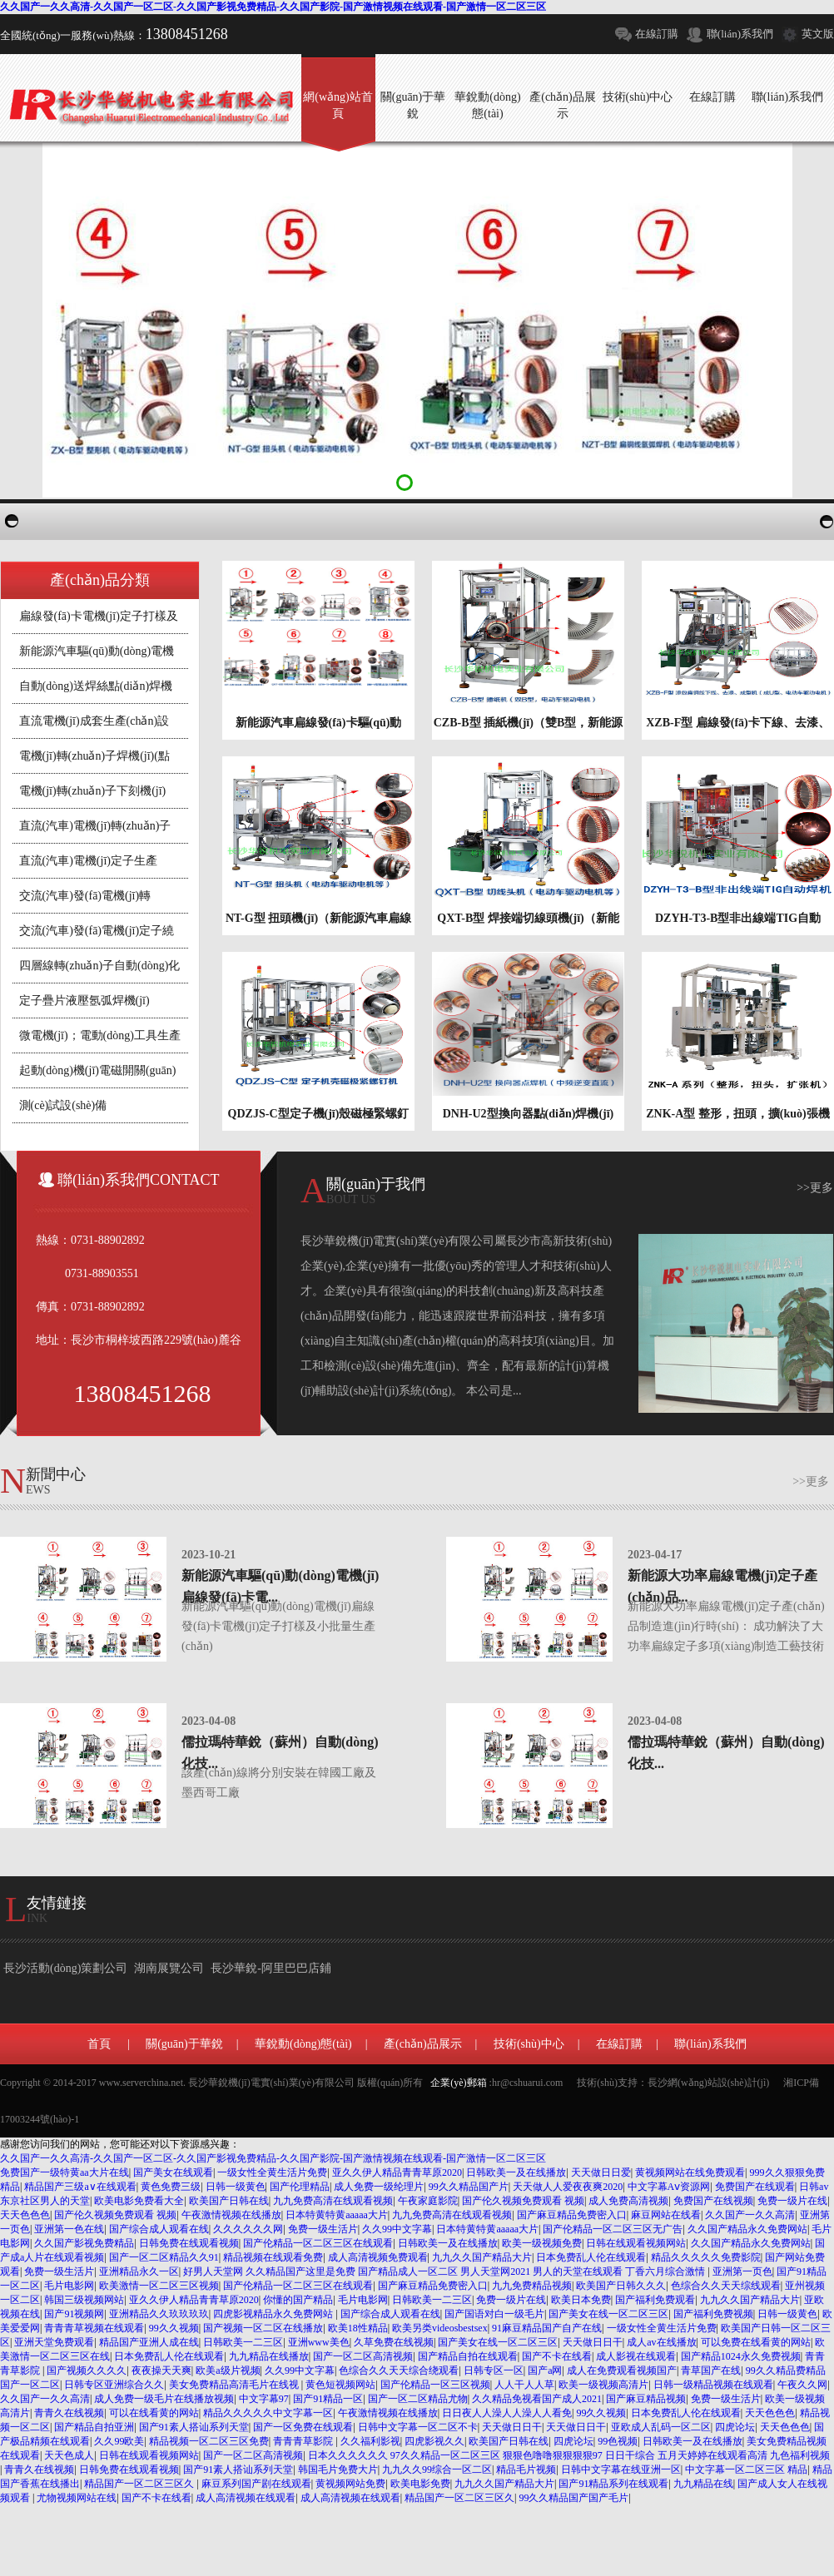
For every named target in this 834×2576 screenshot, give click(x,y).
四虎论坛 (735, 2427)
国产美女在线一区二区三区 (608, 2314)
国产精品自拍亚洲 (94, 2427)
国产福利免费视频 (713, 2314)
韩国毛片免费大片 (338, 2469)
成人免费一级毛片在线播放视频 (164, 2399)
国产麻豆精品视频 (646, 2399)
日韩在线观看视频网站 (636, 2243)
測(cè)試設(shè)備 (63, 1105)
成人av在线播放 (661, 2342)
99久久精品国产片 (469, 2186)
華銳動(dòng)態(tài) (303, 2044)
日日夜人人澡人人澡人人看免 (507, 2413)
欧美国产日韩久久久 (621, 2285)
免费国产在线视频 (713, 2201)
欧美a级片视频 (228, 2370)
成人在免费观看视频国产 (622, 2370)
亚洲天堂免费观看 (54, 2342)
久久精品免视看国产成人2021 (537, 2399)
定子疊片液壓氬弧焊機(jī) (84, 1000)
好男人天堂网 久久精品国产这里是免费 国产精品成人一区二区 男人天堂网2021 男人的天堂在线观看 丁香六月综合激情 (445, 2271)
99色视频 (618, 2441)
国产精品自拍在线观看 (468, 2356)
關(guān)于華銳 (184, 2044)
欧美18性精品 (358, 2328)
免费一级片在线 (792, 2201)
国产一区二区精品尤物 (418, 2399)
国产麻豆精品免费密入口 (572, 2215)
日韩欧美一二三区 (432, 2300)
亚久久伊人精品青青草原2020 (397, 2172)
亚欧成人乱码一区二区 (661, 2427)
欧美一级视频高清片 (603, 2384)
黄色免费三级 (171, 2186)
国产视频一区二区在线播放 (263, 2328)
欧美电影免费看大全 (139, 2201)
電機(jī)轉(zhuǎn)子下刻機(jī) (92, 791)
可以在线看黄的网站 (154, 2413)
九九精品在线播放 (269, 2356)
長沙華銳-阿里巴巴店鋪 (271, 1968)
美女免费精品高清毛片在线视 (235, 2384)
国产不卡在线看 (557, 2356)
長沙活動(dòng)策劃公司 (65, 1968)
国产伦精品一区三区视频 (435, 2384)
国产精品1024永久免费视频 (741, 2356)
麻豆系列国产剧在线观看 (256, 2483)
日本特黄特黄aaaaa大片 (336, 2215)
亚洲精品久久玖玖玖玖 (159, 2314)
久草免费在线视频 (394, 2342)
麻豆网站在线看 (666, 2215)
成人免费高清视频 (628, 2201)
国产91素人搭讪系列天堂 (194, 2427)
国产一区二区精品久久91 (164, 2257)
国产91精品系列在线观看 (613, 2483)
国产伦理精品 (300, 2186)
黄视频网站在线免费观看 (690, 2172)
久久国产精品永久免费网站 (747, 2229)
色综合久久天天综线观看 (726, 2285)
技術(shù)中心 (529, 2044)
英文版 (818, 33)
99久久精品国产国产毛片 (573, 2498)
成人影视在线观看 (636, 2356)
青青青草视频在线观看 (94, 2328)
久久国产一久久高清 (750, 2215)
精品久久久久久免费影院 (706, 2257)
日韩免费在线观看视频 (189, 2243)
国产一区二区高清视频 (363, 2356)
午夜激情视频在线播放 (231, 2215)
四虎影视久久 (434, 2441)
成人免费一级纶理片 (379, 2186)
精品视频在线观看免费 (273, 2257)
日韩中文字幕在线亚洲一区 (621, 2469)
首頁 (99, 2044)
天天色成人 (69, 2455)
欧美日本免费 (581, 2300)
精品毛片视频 (526, 2469)
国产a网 (545, 2370)
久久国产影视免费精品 (84, 2243)
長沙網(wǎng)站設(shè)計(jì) (708, 2082)
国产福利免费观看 (655, 2300)
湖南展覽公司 (169, 1968)
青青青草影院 (304, 2441)
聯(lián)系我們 (740, 33)
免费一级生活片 (323, 2229)
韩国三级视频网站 (84, 2300)
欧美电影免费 (420, 2483)
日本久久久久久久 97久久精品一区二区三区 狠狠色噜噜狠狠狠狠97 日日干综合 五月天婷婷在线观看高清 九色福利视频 (569, 2455)
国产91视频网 (74, 2314)
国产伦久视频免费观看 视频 (523, 2201)
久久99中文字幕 (397, 2229)
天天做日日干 (593, 2342)
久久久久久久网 (248, 2229)
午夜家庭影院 (428, 2201)
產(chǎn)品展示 (423, 2044)
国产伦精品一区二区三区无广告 (613, 2229)
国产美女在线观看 (173, 2172)
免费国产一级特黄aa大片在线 (64, 2172)
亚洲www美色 (319, 2342)
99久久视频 (174, 2328)
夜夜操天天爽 (161, 2370)
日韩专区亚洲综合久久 (114, 2384)
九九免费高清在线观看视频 (333, 2201)
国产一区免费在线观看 (303, 2427)
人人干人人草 (524, 2384)
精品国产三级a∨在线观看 (80, 2186)
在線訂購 (656, 33)
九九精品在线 (703, 2483)
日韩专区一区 (494, 2370)
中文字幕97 (264, 2399)
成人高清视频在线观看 (245, 2498)
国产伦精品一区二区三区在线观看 (318, 2243)
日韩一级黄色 (236, 2186)
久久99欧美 (119, 2441)
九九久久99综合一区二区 (437, 2469)
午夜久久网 (802, 2384)
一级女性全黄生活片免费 (272, 2172)
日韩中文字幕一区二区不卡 (418, 2427)
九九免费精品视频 (532, 2285)
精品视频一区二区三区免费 (209, 2441)
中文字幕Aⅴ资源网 (669, 2186)
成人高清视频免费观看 (378, 2257)
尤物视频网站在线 (77, 2498)
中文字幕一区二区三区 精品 (746, 2469)
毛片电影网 (69, 2285)
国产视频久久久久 (87, 2370)
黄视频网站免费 (350, 2483)
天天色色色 (25, 2215)
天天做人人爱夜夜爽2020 (568, 2186)
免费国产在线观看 (755, 2186)
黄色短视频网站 (340, 2384)
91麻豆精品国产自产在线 (547, 2328)
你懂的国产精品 (298, 2300)
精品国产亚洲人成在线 (149, 2342)
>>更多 (815, 1187)
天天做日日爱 (601, 2172)
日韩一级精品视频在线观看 (713, 2384)
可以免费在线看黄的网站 (756, 2342)
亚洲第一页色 (742, 2271)
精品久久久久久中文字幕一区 (268, 2413)
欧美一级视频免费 (542, 2243)
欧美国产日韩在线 (229, 2201)
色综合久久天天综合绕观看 (399, 2370)
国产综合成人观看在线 (159, 2229)
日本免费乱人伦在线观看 (591, 2257)
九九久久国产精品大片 (482, 2257)
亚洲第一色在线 (69, 2229)
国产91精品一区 (328, 2399)
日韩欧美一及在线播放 (516, 2172)
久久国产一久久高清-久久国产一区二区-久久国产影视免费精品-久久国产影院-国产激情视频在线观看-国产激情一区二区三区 (273, 6)
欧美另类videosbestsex (440, 2328)
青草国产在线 (711, 2370)
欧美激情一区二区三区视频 (159, 2285)
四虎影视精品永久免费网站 (274, 2314)
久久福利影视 (370, 2441)
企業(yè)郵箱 (458, 2082)
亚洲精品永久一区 (139, 2271)
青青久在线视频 (69, 2413)
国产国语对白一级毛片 (494, 2314)
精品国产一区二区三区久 (140, 2483)
